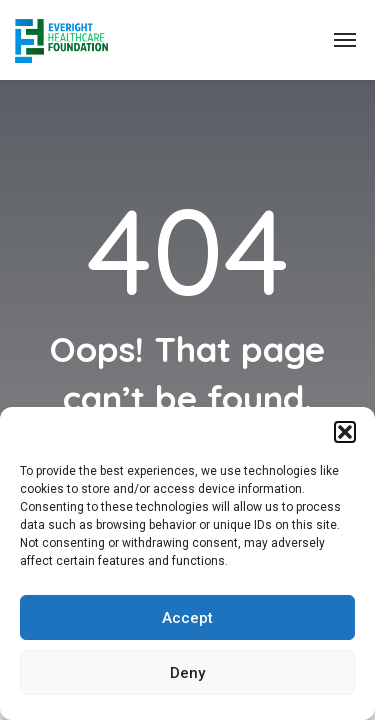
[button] (345, 432)
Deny (187, 673)
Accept (187, 618)
